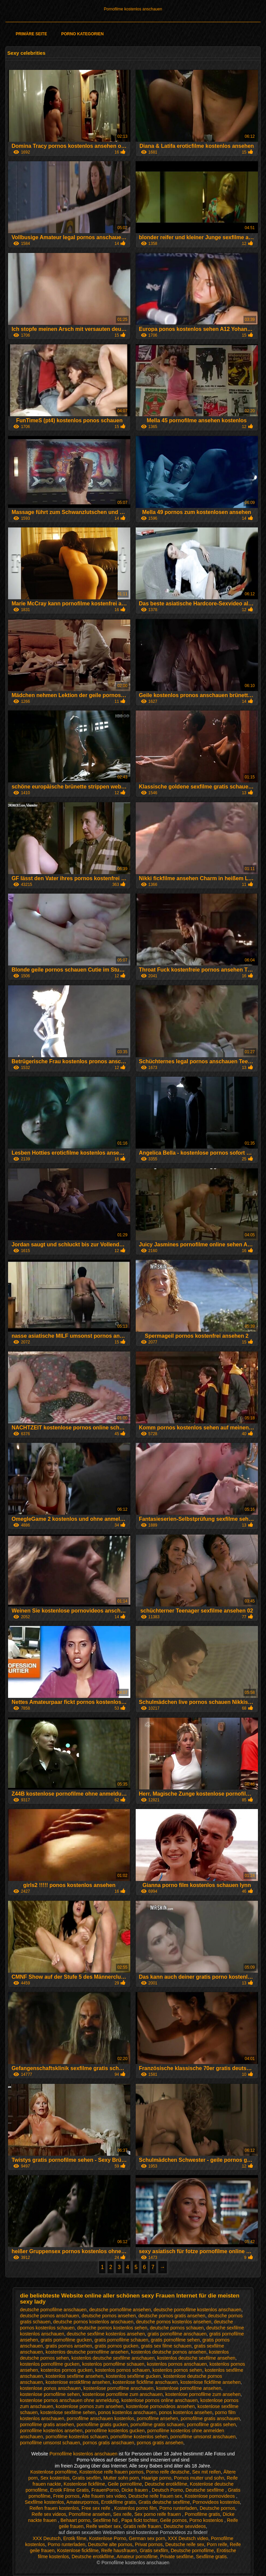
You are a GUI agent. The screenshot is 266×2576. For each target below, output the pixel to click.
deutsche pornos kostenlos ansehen (173, 2321)
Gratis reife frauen (142, 2526)
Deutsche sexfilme (205, 2490)
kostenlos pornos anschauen (177, 2364)
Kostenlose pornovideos (210, 2496)
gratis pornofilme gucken (66, 2340)
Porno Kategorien (82, 34)
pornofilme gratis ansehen (47, 2424)
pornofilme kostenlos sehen (139, 2436)
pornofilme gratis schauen (157, 2424)
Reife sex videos (49, 2514)
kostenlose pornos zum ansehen (90, 2406)
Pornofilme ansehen (90, 2514)
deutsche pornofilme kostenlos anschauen (197, 2309)
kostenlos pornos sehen (177, 2370)
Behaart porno (75, 2520)
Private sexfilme (176, 2556)
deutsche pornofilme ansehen (120, 2309)
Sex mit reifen (206, 2472)
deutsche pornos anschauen (49, 2315)
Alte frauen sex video (104, 2496)
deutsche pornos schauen (177, 2327)
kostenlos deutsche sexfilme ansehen (196, 2358)
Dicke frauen (135, 2490)
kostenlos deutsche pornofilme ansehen (87, 2352)
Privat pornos (149, 2544)
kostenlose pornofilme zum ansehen (202, 2394)
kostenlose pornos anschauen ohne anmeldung (69, 2400)
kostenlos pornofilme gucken (49, 2364)
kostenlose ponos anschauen (50, 2388)
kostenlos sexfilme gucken (133, 2376)
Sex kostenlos (55, 2478)
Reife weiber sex (103, 2526)
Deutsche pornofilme (192, 2550)
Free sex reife (97, 2508)
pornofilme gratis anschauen (210, 2418)
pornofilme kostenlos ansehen (51, 2430)
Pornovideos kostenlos (216, 2502)
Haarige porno (156, 2478)
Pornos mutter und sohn (199, 2478)
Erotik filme (74, 2538)
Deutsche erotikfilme (166, 2484)
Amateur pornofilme (137, 2556)
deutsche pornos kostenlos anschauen (93, 2321)
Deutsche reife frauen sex (155, 2496)
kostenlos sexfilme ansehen (74, 2376)
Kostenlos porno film (135, 2508)
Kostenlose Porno (107, 2538)
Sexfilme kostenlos (44, 2502)
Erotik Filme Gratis (69, 2490)
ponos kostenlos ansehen (185, 2412)
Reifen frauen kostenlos (54, 2508)
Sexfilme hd (106, 2520)
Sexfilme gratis (211, 2556)
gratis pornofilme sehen (175, 2340)
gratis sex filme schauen (166, 2346)
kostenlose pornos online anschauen (159, 2400)
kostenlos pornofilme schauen (113, 2364)
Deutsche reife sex (184, 2544)
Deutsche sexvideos (185, 2526)
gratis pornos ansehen (69, 2346)
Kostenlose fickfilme (84, 2484)
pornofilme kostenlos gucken (114, 2430)
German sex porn (147, 2538)
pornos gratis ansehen (160, 2442)
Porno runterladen (178, 2508)
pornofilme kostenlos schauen (77, 2436)
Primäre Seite (31, 34)
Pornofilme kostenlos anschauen (133, 9)
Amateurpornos (82, 2502)
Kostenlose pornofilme (53, 2472)
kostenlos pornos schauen (122, 2370)
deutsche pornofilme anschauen (53, 2309)
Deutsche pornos (217, 2508)
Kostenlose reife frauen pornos (111, 2472)
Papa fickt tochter (139, 2520)
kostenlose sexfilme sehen (67, 2412)
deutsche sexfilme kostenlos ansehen (106, 2333)
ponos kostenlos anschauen (127, 2412)
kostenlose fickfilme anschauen (145, 2382)
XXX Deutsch (46, 2538)
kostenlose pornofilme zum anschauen (122, 2394)
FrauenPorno (105, 2490)
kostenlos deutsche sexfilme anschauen (113, 2358)
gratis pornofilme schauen (121, 2340)
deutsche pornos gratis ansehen (171, 2315)
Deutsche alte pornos (110, 2544)
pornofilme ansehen (157, 2418)
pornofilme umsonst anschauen (203, 2436)
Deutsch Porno (167, 2490)
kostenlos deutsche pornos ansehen (168, 2352)
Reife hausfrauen (119, 2550)
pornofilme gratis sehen (211, 2424)
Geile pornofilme (125, 2484)
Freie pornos (66, 2496)
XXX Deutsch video (188, 2538)
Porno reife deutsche (167, 2472)
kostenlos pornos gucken (67, 2370)
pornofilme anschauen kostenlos (100, 2418)
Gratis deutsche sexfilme (164, 2502)
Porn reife (217, 2544)
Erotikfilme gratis (118, 2502)
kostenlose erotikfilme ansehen (78, 2382)
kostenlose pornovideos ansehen (160, 2406)
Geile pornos (173, 2520)
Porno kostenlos (206, 2520)
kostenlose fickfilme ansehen (210, 2382)
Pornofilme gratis (202, 2514)
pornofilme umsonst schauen (50, 2442)
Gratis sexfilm (86, 2478)
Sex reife (122, 2514)
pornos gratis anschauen (108, 2442)
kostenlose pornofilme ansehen (188, 2388)
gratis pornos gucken (116, 2346)
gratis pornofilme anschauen (177, 2333)
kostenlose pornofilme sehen (50, 2394)
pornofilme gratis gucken (102, 2424)
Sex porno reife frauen (158, 2514)
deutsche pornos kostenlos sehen (112, 2327)
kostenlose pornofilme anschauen (119, 2388)
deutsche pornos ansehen (109, 2315)
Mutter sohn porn (121, 2478)
